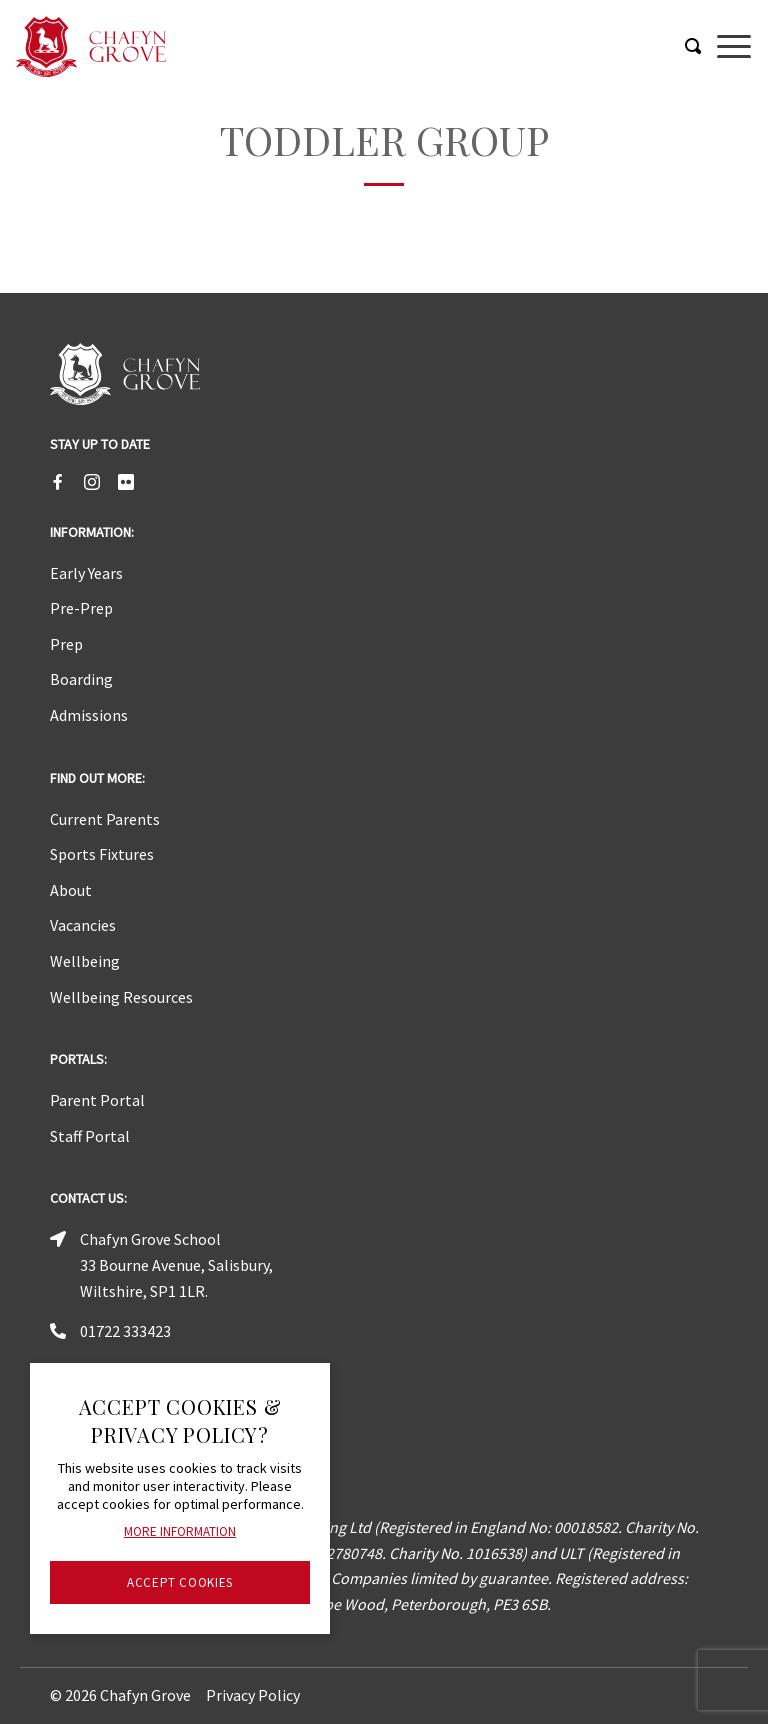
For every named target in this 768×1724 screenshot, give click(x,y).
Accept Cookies (180, 1582)
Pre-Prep (81, 608)
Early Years (86, 573)
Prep (66, 644)
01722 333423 (125, 1331)
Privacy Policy (253, 1695)
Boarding (81, 679)
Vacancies (83, 925)
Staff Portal (90, 1136)
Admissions (89, 715)
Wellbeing (85, 961)
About (71, 890)
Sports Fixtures (102, 854)
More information (180, 1531)
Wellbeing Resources (121, 997)
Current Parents (105, 819)
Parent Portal (97, 1100)
